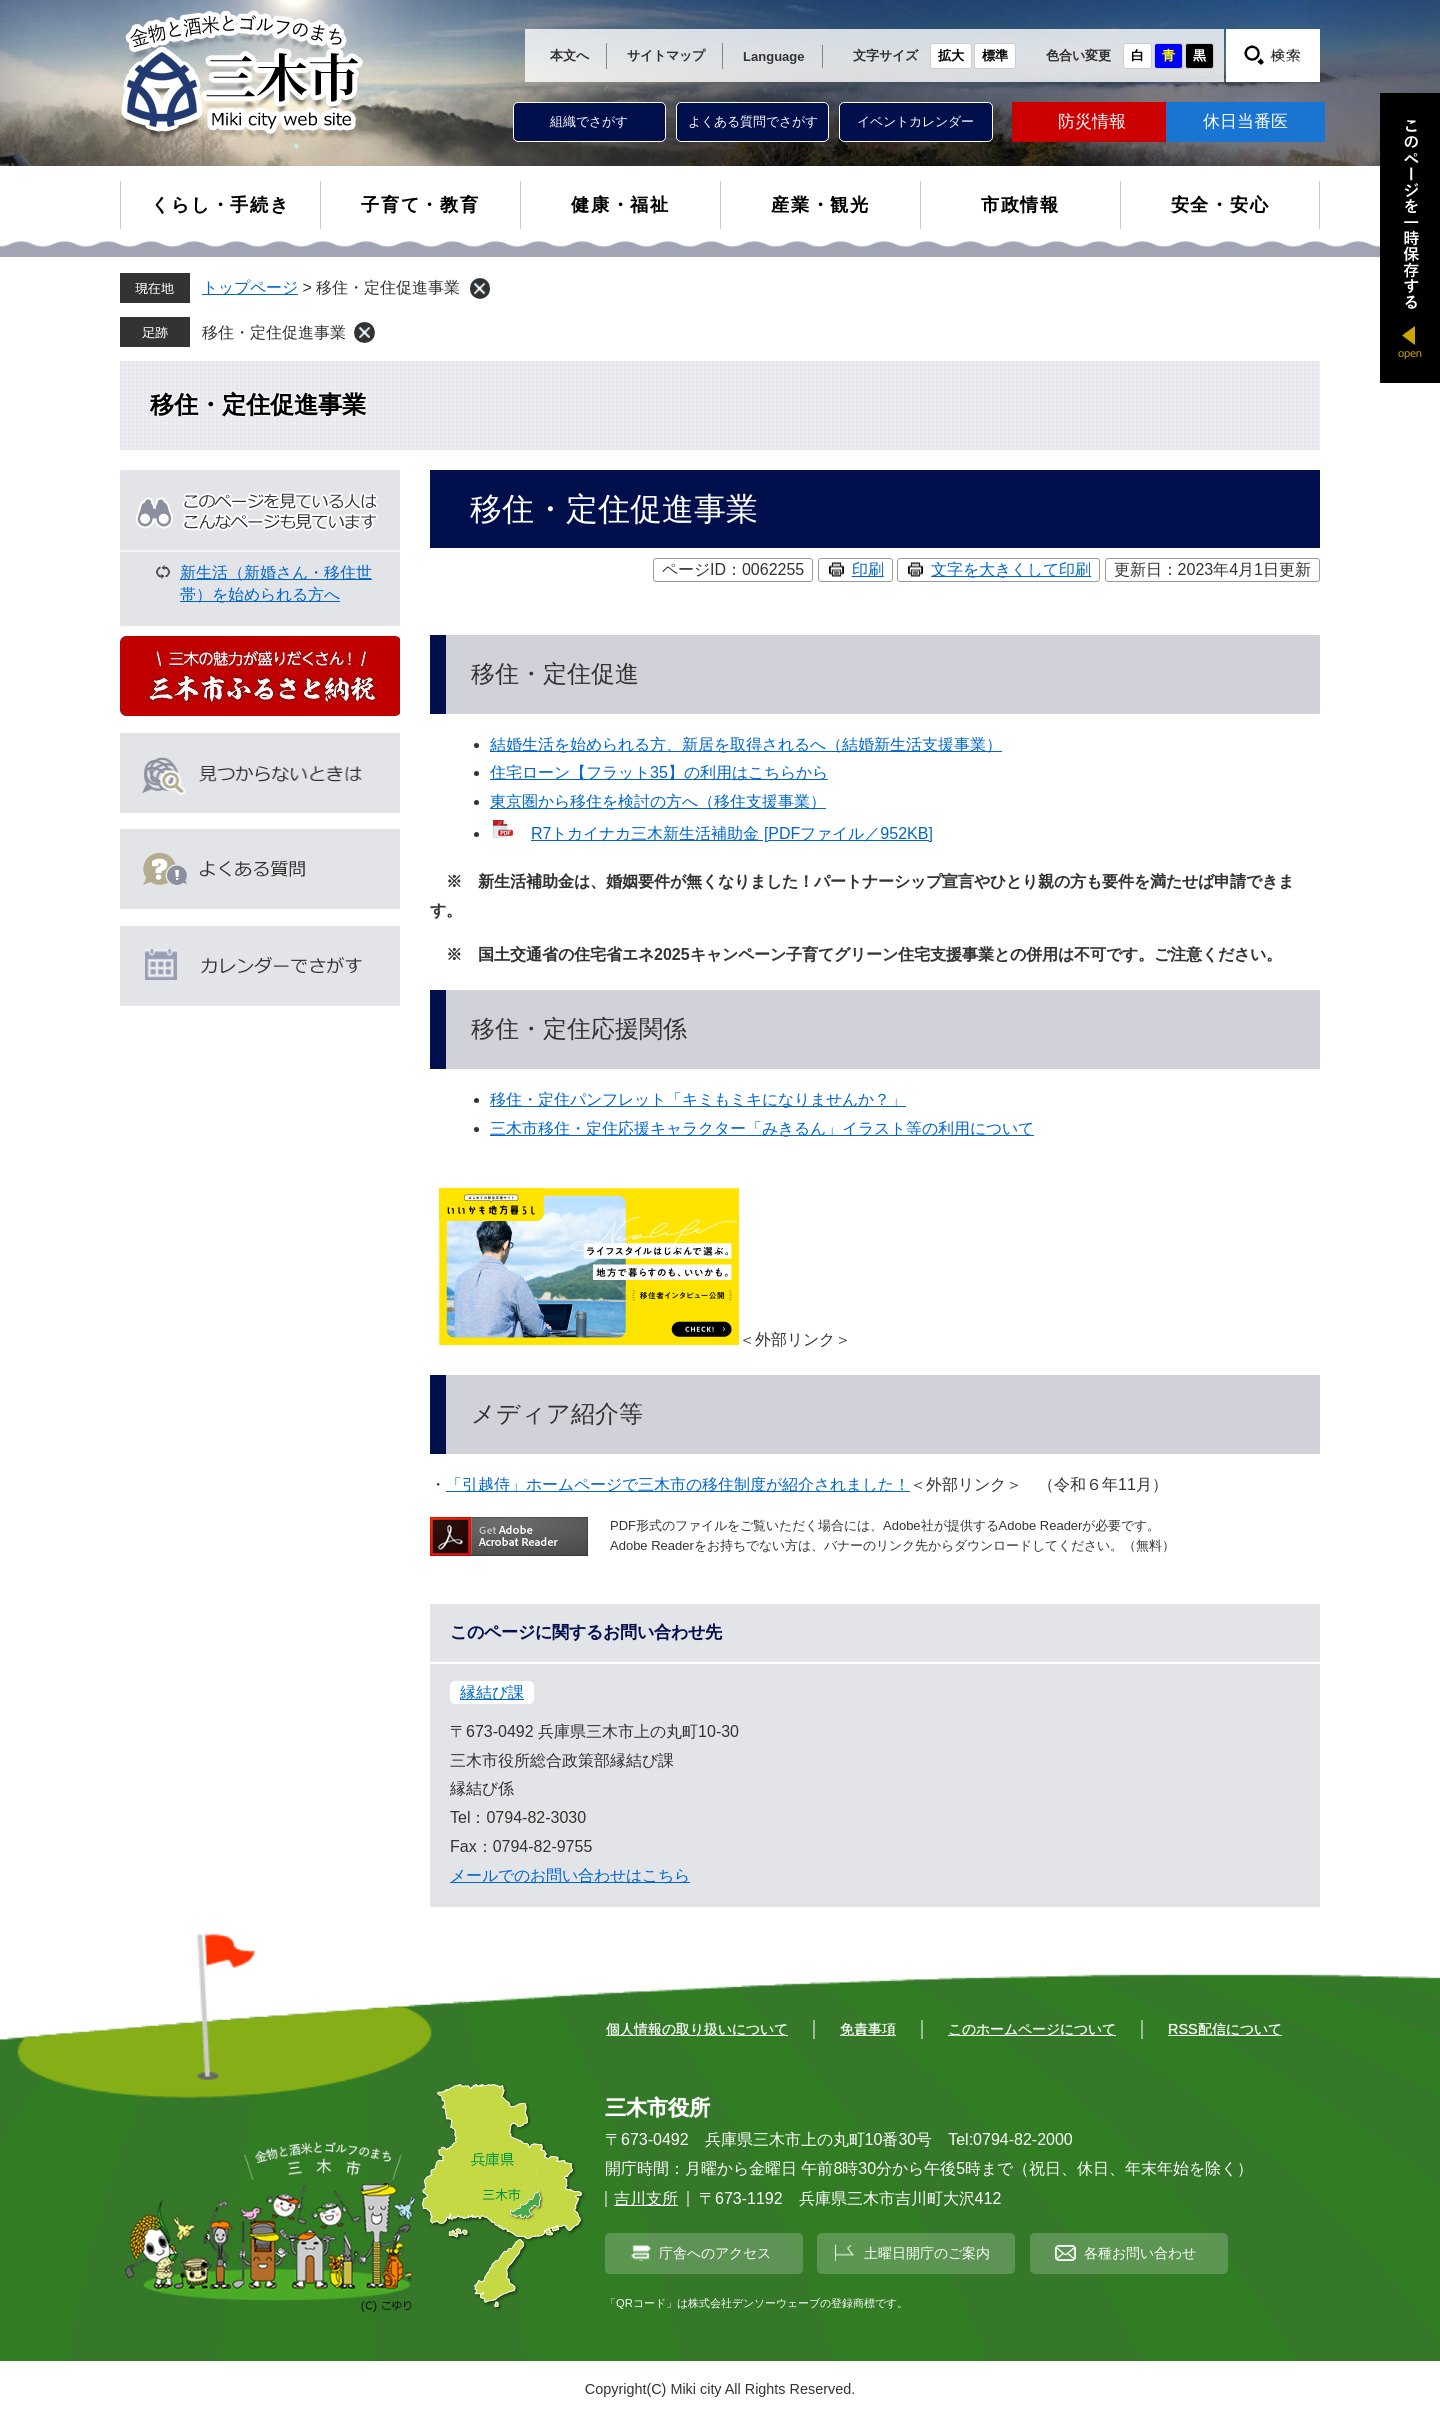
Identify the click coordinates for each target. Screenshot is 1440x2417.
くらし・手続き (220, 205)
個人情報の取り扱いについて (697, 2029)
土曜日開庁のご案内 (927, 2253)
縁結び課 (492, 1692)
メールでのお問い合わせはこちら (570, 1875)
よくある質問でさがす (753, 121)
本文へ (569, 55)
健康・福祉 (620, 205)
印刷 (868, 569)
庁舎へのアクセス (715, 2253)
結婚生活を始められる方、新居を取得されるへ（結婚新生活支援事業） (746, 744)
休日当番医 (1245, 121)
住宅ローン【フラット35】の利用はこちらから (659, 772)
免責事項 (868, 2029)
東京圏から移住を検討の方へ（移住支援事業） (658, 801)
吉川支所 (646, 2198)
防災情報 (1092, 121)
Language (773, 56)
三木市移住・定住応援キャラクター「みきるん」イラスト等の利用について (762, 1128)
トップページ (250, 287)
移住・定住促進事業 (274, 332)
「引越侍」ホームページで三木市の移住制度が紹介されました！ (678, 1484)
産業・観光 (820, 205)
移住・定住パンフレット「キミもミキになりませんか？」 (698, 1099)
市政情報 (1020, 205)
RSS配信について (1225, 2029)
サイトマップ (666, 55)
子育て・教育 (420, 205)
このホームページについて (1032, 2029)
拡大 (951, 55)
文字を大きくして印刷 (1011, 569)
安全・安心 (1220, 205)
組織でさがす (589, 121)
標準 (995, 55)
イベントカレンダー (915, 121)
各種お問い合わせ (1140, 2253)
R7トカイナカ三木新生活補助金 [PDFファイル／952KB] (732, 833)
